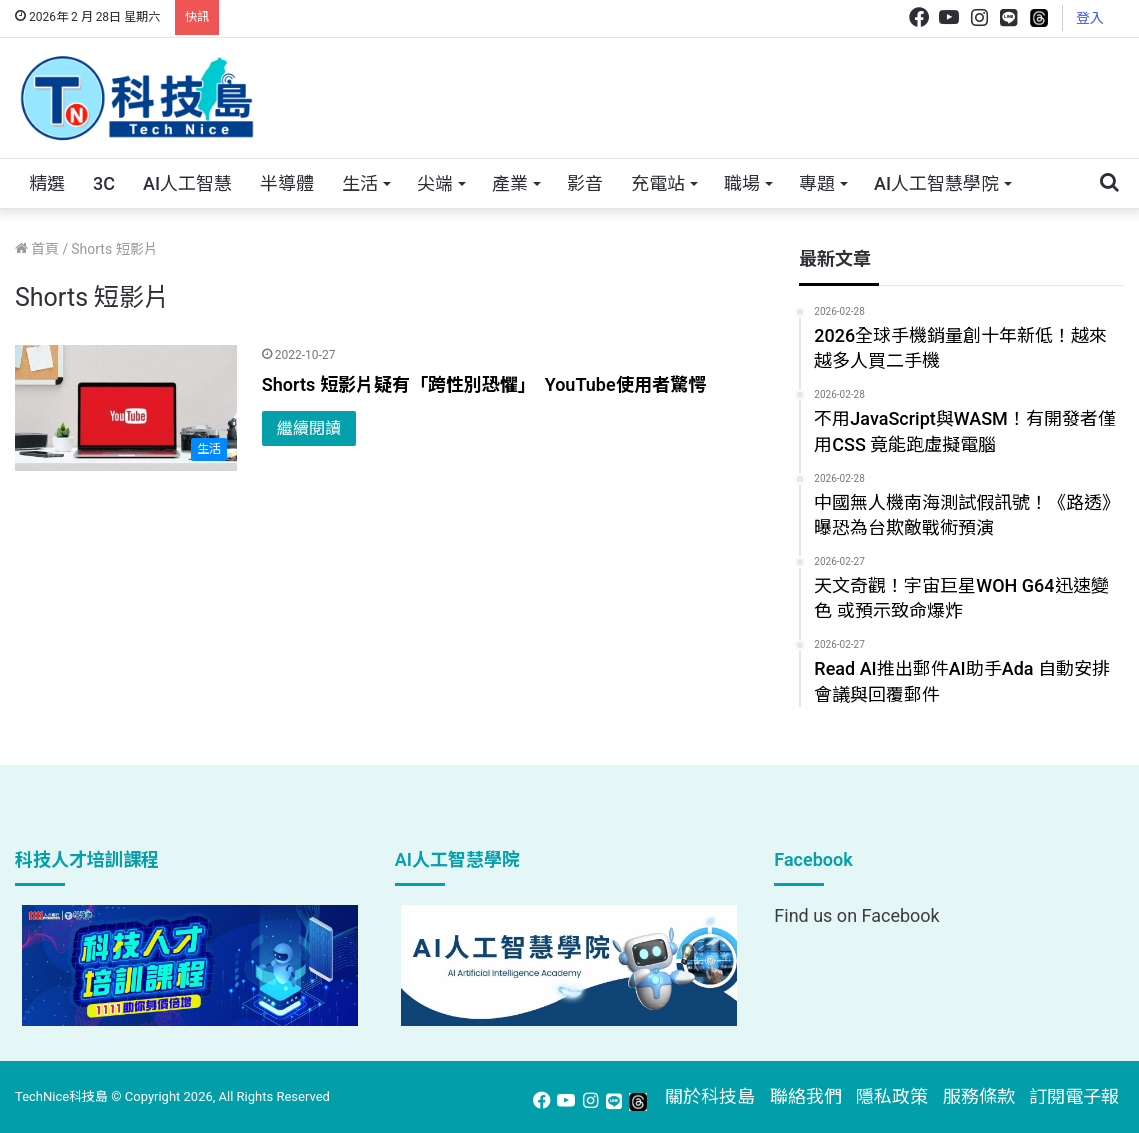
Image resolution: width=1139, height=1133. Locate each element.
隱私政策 (892, 1096)
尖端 (435, 183)
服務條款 (979, 1096)
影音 (585, 183)
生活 (360, 183)
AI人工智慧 (187, 183)
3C (104, 183)
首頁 (37, 249)
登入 (1090, 18)
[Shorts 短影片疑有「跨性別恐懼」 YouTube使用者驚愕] (126, 407)
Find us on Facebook (856, 915)
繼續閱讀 (309, 428)
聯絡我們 (806, 1096)
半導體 (287, 183)
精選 (47, 183)
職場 (742, 183)
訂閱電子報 (1074, 1096)
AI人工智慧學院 (936, 183)
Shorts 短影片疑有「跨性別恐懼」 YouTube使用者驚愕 (484, 384)
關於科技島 (710, 1096)
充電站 (658, 183)
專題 (817, 183)
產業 (510, 183)
